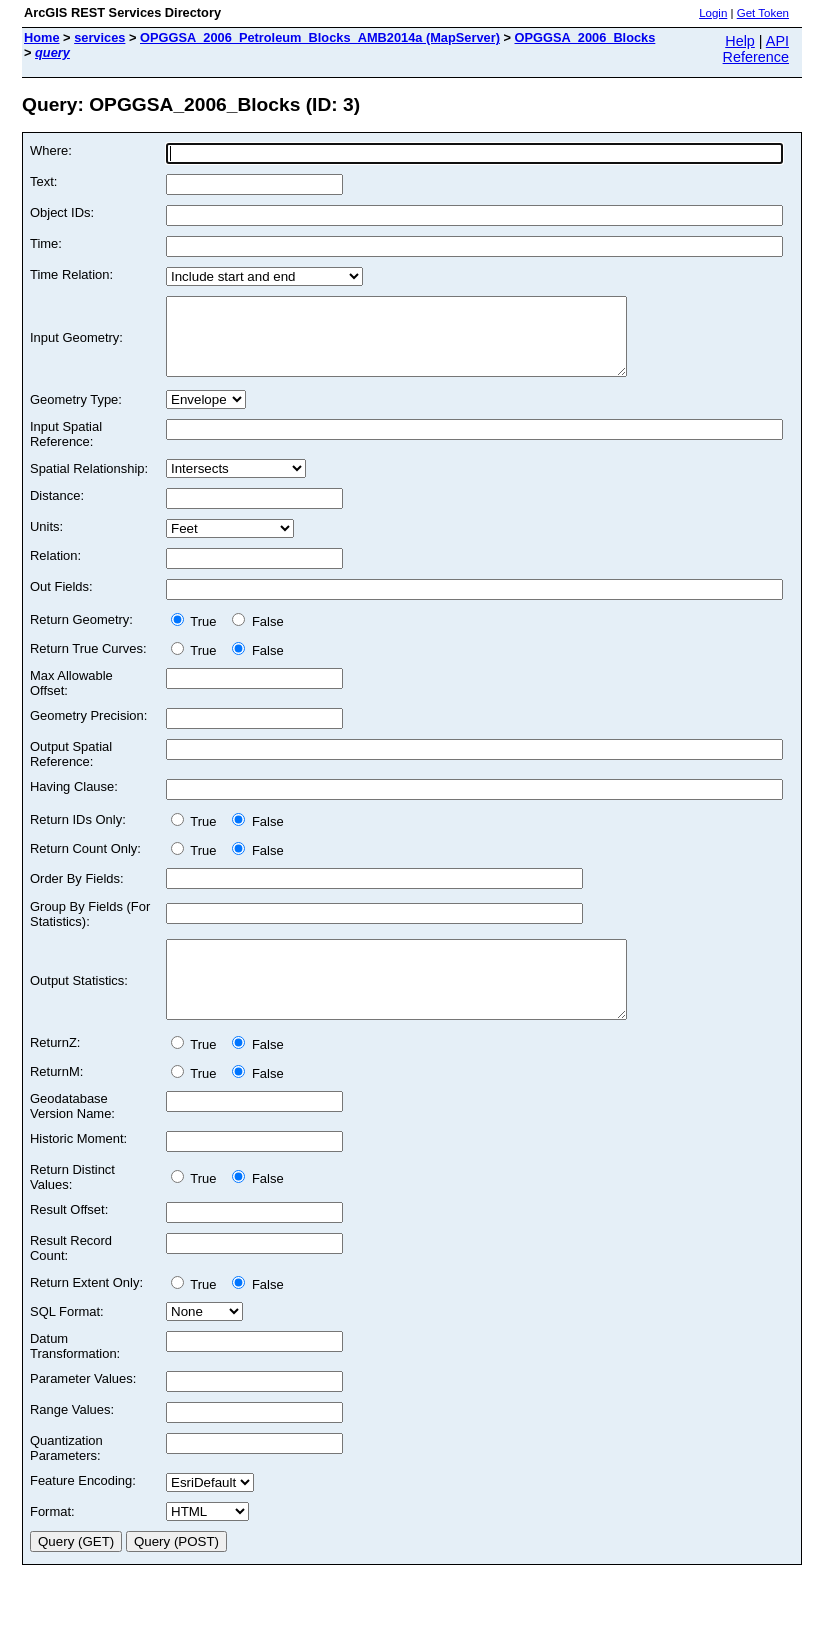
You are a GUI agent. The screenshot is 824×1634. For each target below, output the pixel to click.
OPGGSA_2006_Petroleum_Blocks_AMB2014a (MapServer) (320, 37)
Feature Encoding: (83, 1510)
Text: (43, 181)
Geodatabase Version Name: (72, 1136)
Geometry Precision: (88, 730)
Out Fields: (61, 601)
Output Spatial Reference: (71, 769)
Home (42, 37)
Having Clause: (74, 801)
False (257, 636)
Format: (52, 1541)
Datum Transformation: (75, 1376)
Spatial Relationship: (89, 483)
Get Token (763, 13)
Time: (46, 243)
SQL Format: (67, 1341)
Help (740, 41)
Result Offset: (69, 1239)
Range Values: (72, 1439)
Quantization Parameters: (66, 1478)
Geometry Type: (76, 414)
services (99, 37)
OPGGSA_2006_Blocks (585, 37)
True (197, 636)
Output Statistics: (79, 1003)
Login (713, 13)
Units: (46, 541)
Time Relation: (71, 274)
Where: (51, 150)
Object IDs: (62, 212)
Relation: (55, 570)
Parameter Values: (83, 1408)
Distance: (57, 510)
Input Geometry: (76, 345)
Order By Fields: (77, 893)
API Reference (756, 49)
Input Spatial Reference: (66, 449)
